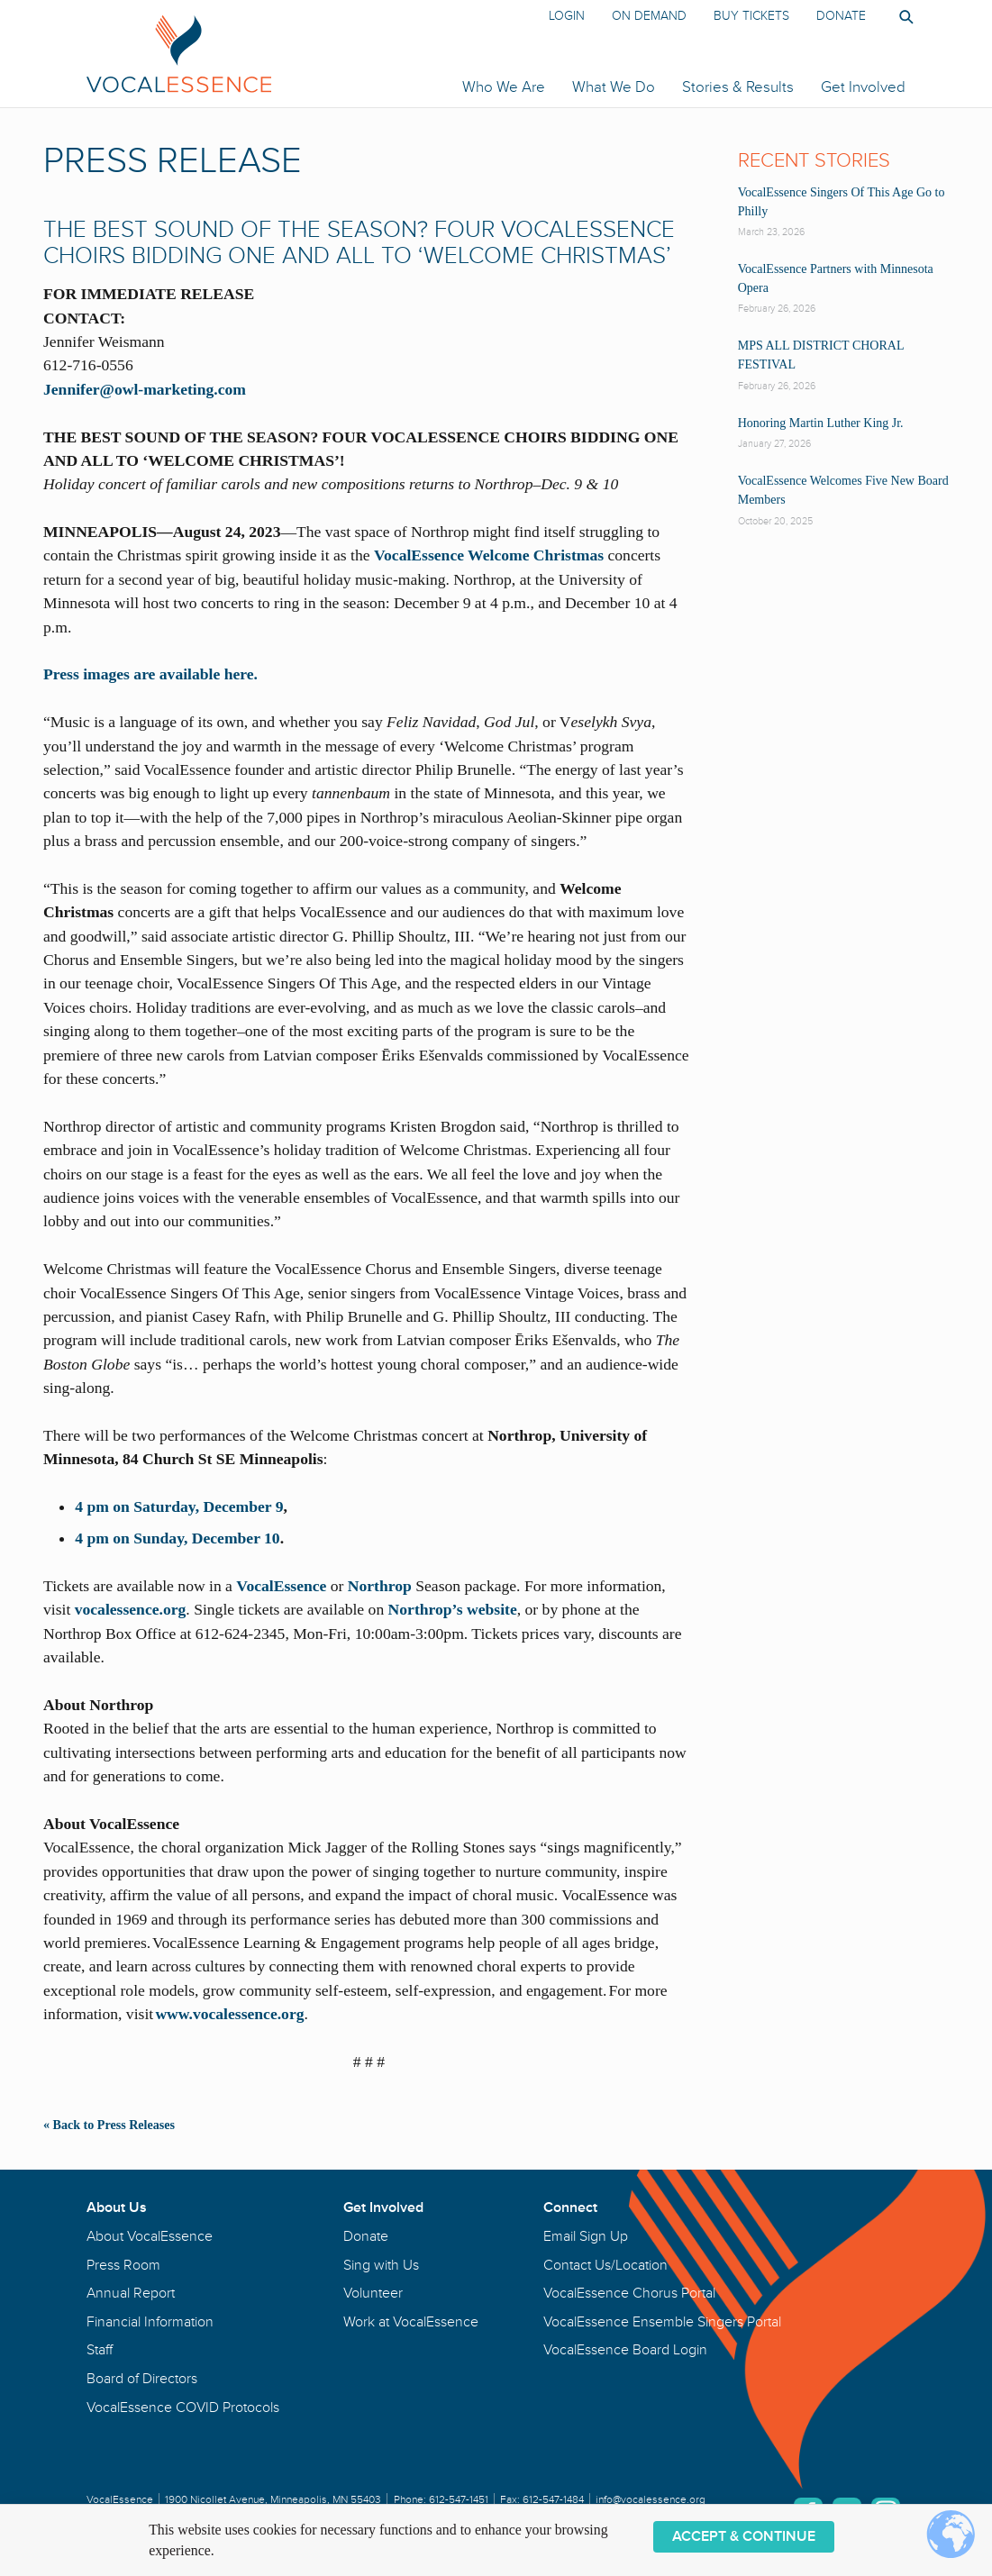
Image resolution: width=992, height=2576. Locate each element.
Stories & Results (738, 86)
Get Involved (863, 86)
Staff (99, 2350)
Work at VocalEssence (410, 2322)
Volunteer (373, 2293)
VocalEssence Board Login (625, 2350)
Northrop (380, 1586)
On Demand (649, 15)
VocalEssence (281, 1586)
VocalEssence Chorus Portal (629, 2293)
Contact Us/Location (605, 2265)
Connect (570, 2207)
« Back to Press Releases (109, 2124)
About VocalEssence (149, 2236)
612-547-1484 (553, 2500)
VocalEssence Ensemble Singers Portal (662, 2322)
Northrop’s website (452, 1609)
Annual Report (130, 2293)
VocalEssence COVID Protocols (182, 2408)
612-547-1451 (458, 2500)
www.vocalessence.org (229, 2014)
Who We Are (503, 86)
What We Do (613, 86)
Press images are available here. (150, 674)
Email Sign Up (585, 2236)
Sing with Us (381, 2265)
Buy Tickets (751, 15)
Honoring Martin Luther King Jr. (821, 423)
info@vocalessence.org (650, 2500)
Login (567, 15)
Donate (841, 15)
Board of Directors (141, 2379)
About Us (116, 2207)
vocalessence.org (131, 1609)
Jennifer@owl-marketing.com (144, 389)
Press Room (123, 2265)
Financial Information (150, 2322)
